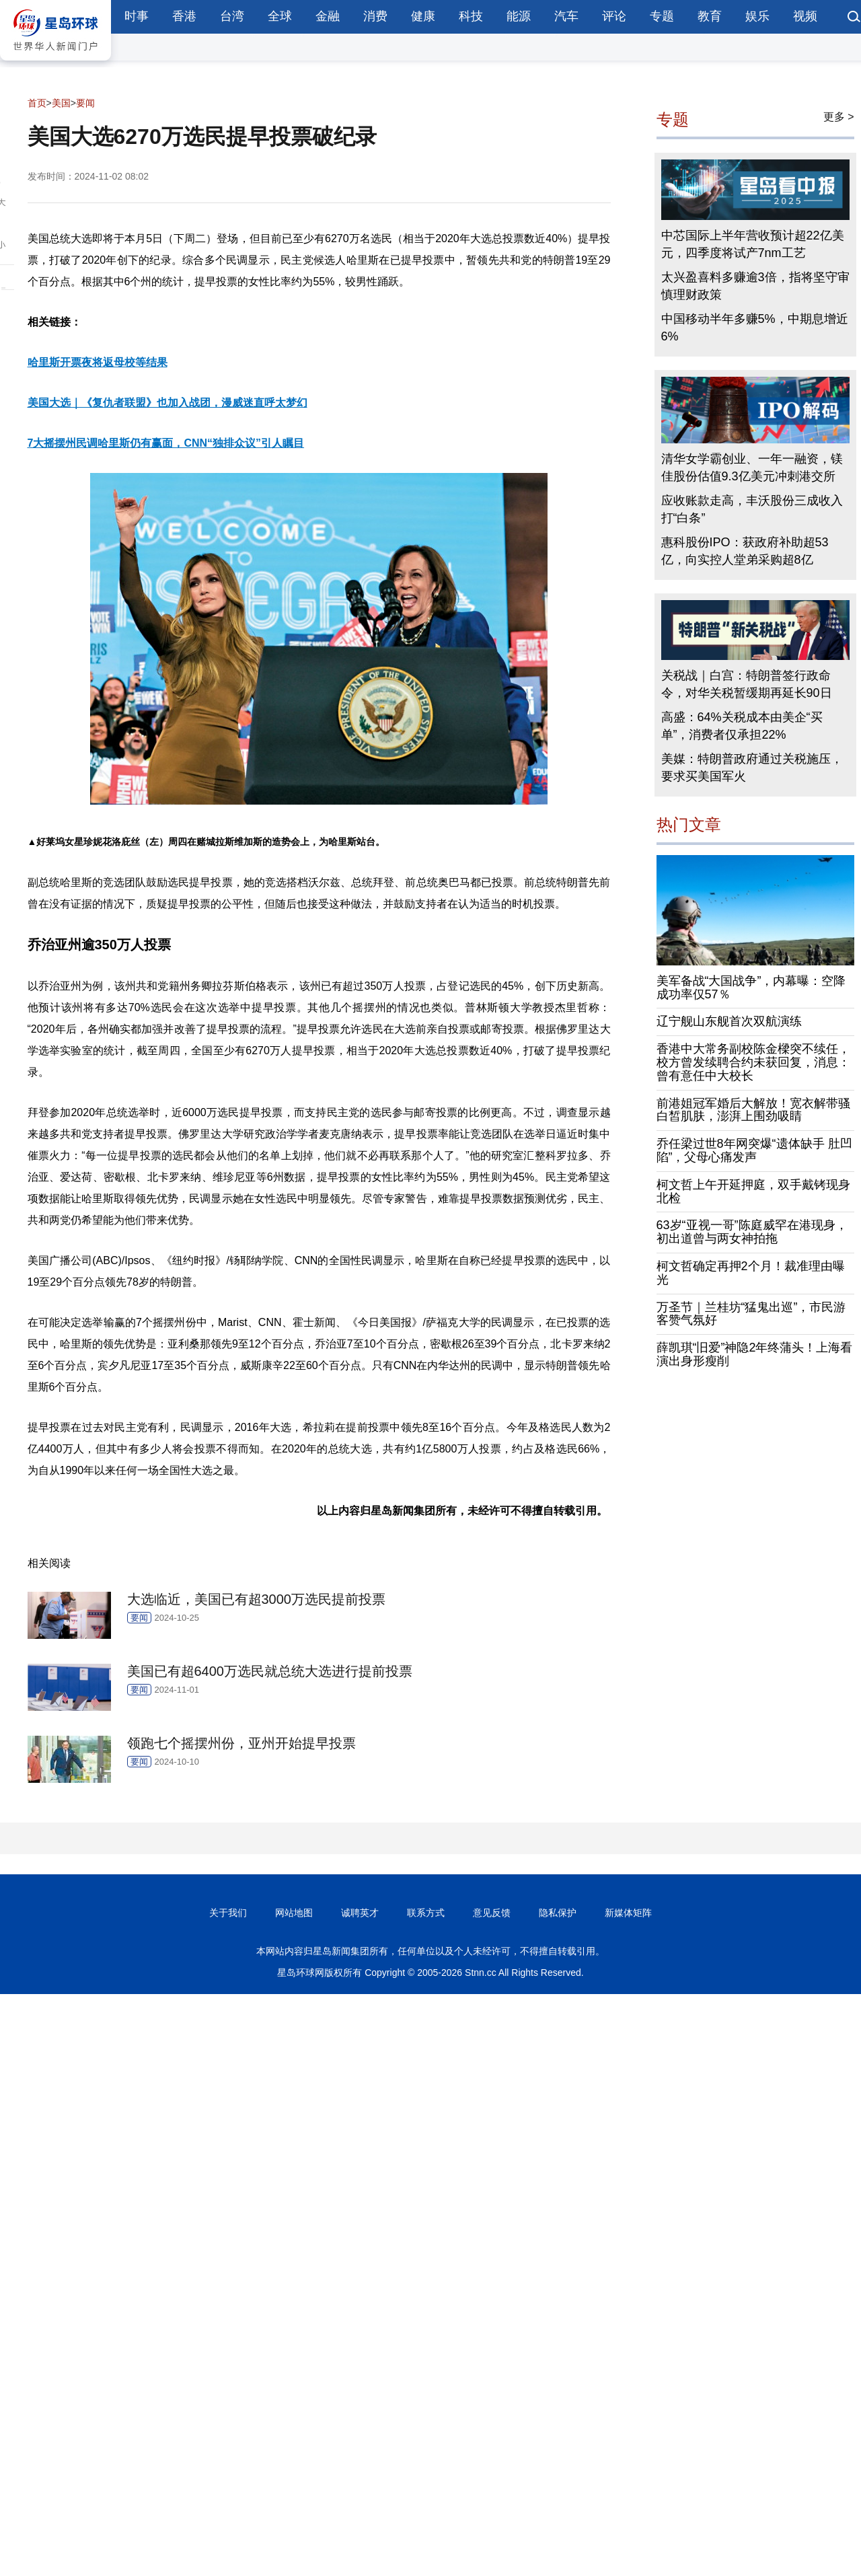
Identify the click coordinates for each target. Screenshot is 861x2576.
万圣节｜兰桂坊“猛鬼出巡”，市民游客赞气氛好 (751, 1313)
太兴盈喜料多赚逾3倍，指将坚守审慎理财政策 (755, 285)
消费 (375, 16)
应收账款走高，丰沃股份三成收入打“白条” (752, 509)
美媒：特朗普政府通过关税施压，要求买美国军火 (752, 767)
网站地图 (294, 1912)
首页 (37, 103)
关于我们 (228, 1912)
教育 (710, 16)
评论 (614, 16)
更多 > (838, 116)
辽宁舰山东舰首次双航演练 (729, 1021)
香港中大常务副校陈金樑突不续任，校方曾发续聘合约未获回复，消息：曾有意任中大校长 (753, 1062)
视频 (805, 16)
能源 (519, 16)
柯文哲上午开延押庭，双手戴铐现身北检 (753, 1191)
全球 (280, 16)
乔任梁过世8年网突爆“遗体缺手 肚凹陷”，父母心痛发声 (754, 1150)
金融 (327, 16)
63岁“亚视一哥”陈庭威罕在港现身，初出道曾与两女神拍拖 (752, 1231)
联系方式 (426, 1912)
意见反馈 (492, 1912)
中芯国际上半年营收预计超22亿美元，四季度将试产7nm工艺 (752, 244)
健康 (423, 16)
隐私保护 (557, 1912)
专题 (662, 16)
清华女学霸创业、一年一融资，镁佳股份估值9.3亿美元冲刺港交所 (752, 467)
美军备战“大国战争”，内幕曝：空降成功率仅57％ (751, 987)
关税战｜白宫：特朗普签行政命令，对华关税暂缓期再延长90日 (746, 684)
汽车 (566, 16)
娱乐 (757, 16)
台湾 (232, 16)
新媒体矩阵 (628, 1912)
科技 (471, 16)
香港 (184, 16)
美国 (61, 103)
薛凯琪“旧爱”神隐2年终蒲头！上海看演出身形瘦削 (755, 1354)
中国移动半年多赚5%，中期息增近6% (754, 327)
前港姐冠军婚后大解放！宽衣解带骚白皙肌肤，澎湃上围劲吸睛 (753, 1110)
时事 (136, 16)
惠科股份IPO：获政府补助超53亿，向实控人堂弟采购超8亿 (745, 551)
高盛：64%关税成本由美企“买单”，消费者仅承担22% (742, 725)
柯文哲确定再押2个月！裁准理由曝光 (751, 1272)
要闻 (85, 103)
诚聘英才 (360, 1912)
